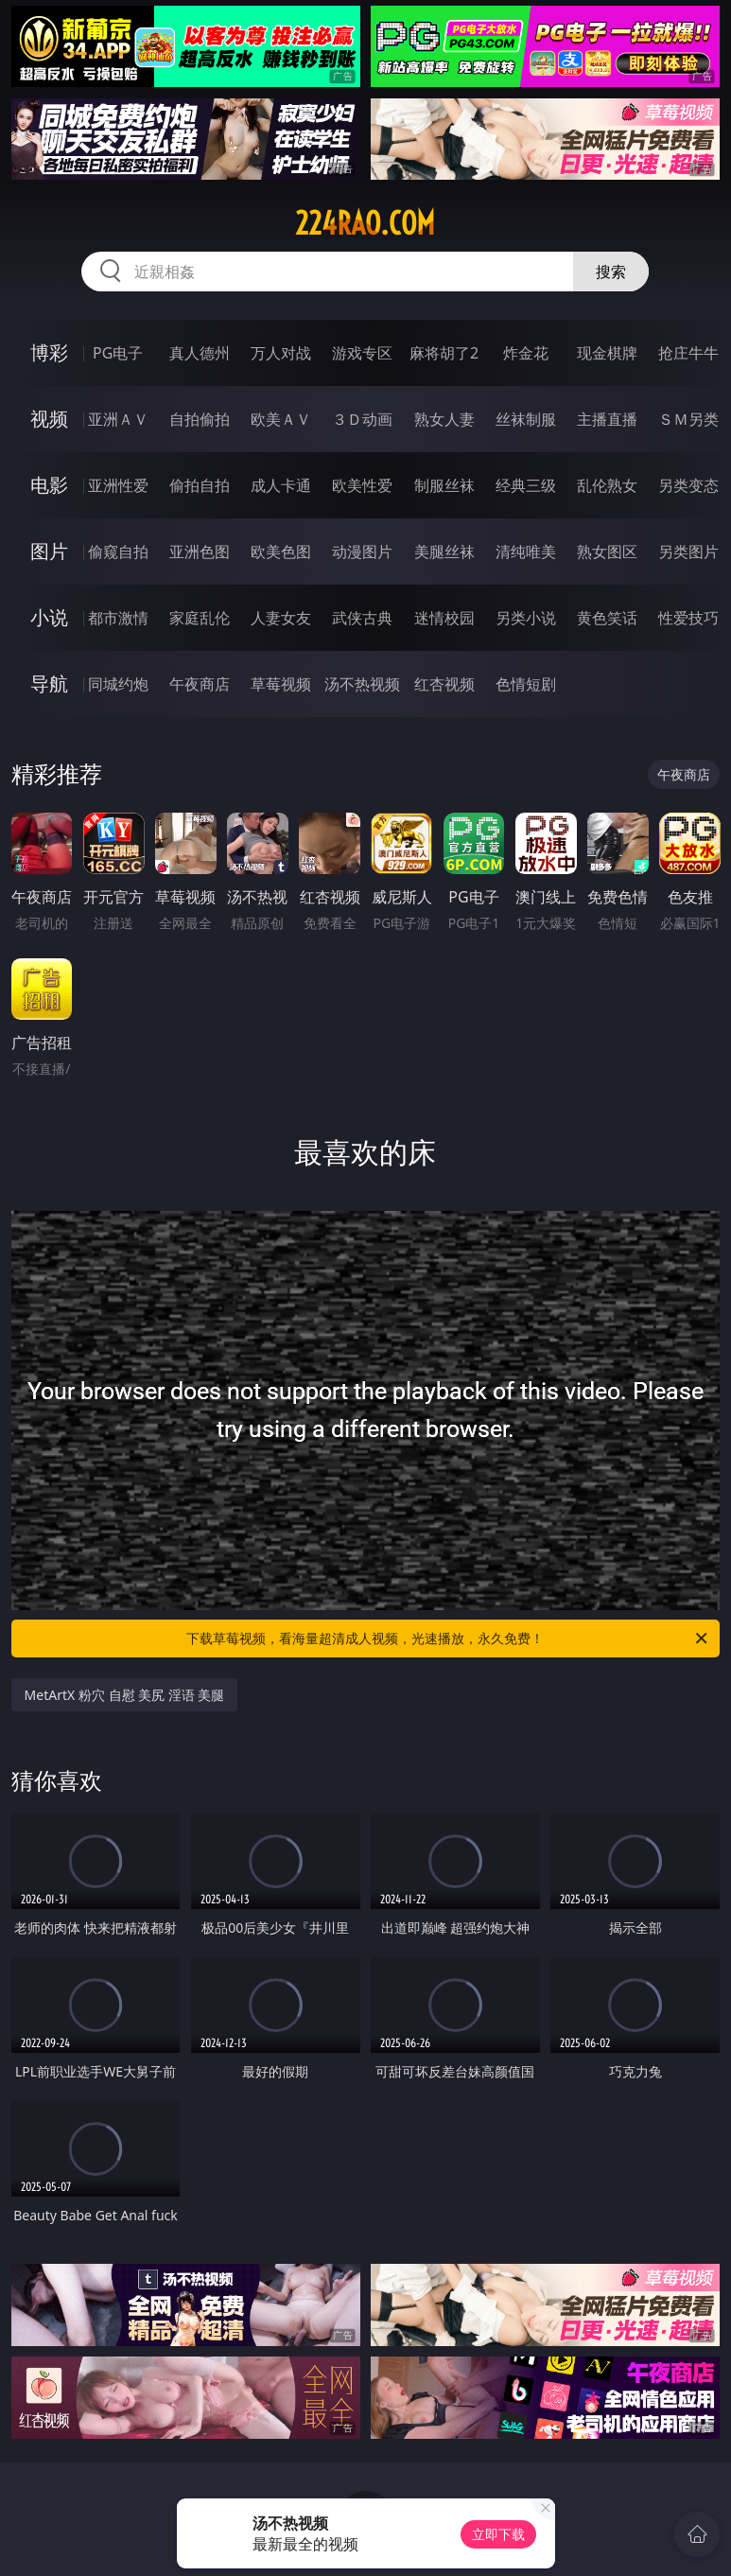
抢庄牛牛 (688, 352)
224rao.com (365, 223)
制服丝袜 (444, 485)
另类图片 (688, 551)
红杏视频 (444, 684)
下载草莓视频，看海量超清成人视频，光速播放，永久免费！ (448, 1638)
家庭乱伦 (199, 617)
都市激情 (118, 617)
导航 (49, 683)
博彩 (49, 352)
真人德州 (199, 352)
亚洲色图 (199, 551)
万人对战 (281, 352)
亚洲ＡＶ (118, 419)
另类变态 (688, 485)
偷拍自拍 (199, 485)
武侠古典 (362, 617)
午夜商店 (199, 684)
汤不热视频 (362, 684)
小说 (49, 617)
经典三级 (526, 485)
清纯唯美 (526, 551)
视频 (49, 418)
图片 (49, 551)
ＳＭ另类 (688, 419)
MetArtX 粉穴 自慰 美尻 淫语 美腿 (125, 1695)
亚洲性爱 (118, 485)
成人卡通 (281, 485)
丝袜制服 (526, 419)
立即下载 (498, 2534)
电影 (49, 485)
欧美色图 (281, 551)
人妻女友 (281, 617)
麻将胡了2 (444, 352)
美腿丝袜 (444, 551)
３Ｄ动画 (362, 419)
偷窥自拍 (118, 551)
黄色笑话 (607, 617)
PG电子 (118, 352)
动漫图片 (362, 551)
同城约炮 (118, 684)
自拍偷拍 (199, 419)
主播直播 (607, 419)
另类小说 (526, 617)
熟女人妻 (444, 419)
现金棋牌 (607, 352)
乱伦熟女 (607, 485)
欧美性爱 (362, 485)
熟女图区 (607, 551)
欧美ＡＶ (281, 419)
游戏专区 (362, 352)
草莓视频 (281, 684)
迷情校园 (444, 617)
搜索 (611, 271)
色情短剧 (526, 684)
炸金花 (525, 352)
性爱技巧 (688, 617)
